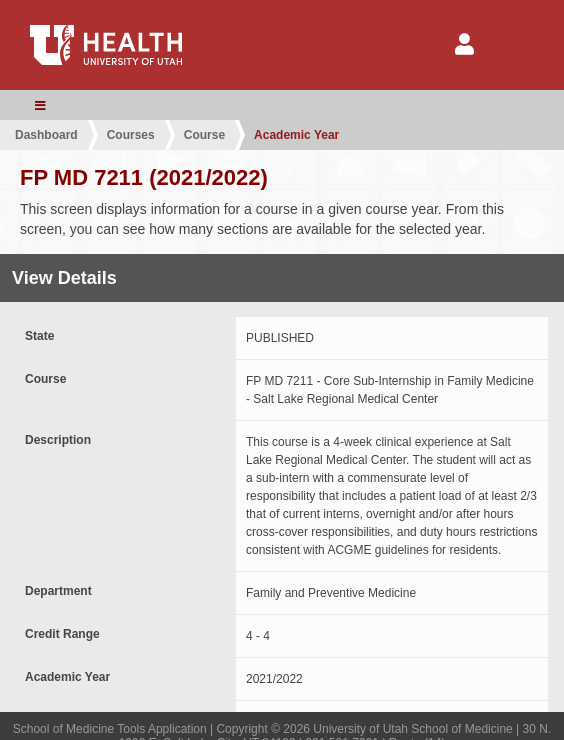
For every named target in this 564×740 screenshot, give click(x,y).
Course (204, 135)
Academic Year (296, 135)
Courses (131, 135)
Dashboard (46, 135)
